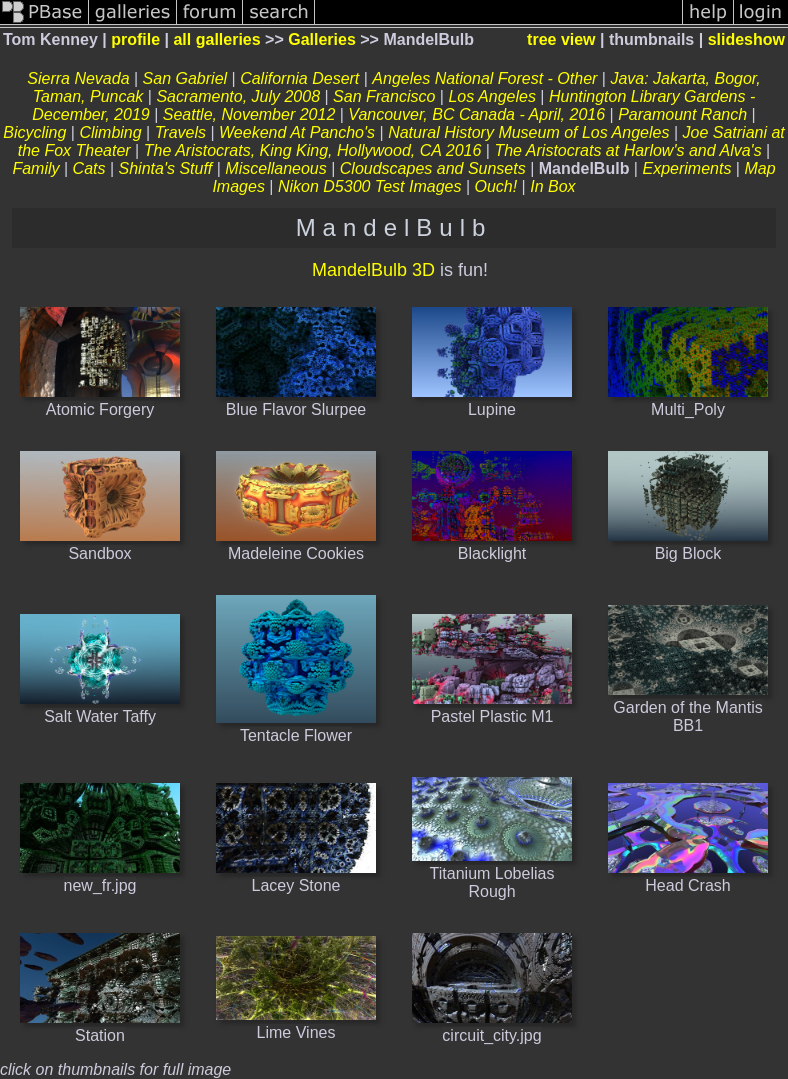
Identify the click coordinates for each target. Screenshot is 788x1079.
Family (35, 168)
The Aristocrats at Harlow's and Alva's (627, 150)
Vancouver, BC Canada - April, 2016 (476, 114)
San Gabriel (185, 78)
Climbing (110, 132)
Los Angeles (491, 96)
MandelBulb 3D (373, 270)
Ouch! (495, 186)
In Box (552, 186)
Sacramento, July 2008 (238, 96)
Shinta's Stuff (166, 168)
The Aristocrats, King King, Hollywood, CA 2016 (313, 150)
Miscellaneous (275, 168)
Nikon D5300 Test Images (370, 186)
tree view (561, 39)
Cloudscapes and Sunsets (433, 168)
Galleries (322, 39)
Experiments (686, 168)
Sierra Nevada (78, 78)
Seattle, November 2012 (249, 114)
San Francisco (384, 96)
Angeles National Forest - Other (484, 78)
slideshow (746, 39)
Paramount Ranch (682, 114)
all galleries (216, 39)
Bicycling (34, 132)
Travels (180, 132)
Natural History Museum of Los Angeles (528, 132)
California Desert (299, 78)
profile (135, 39)
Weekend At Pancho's (297, 132)
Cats (89, 168)
